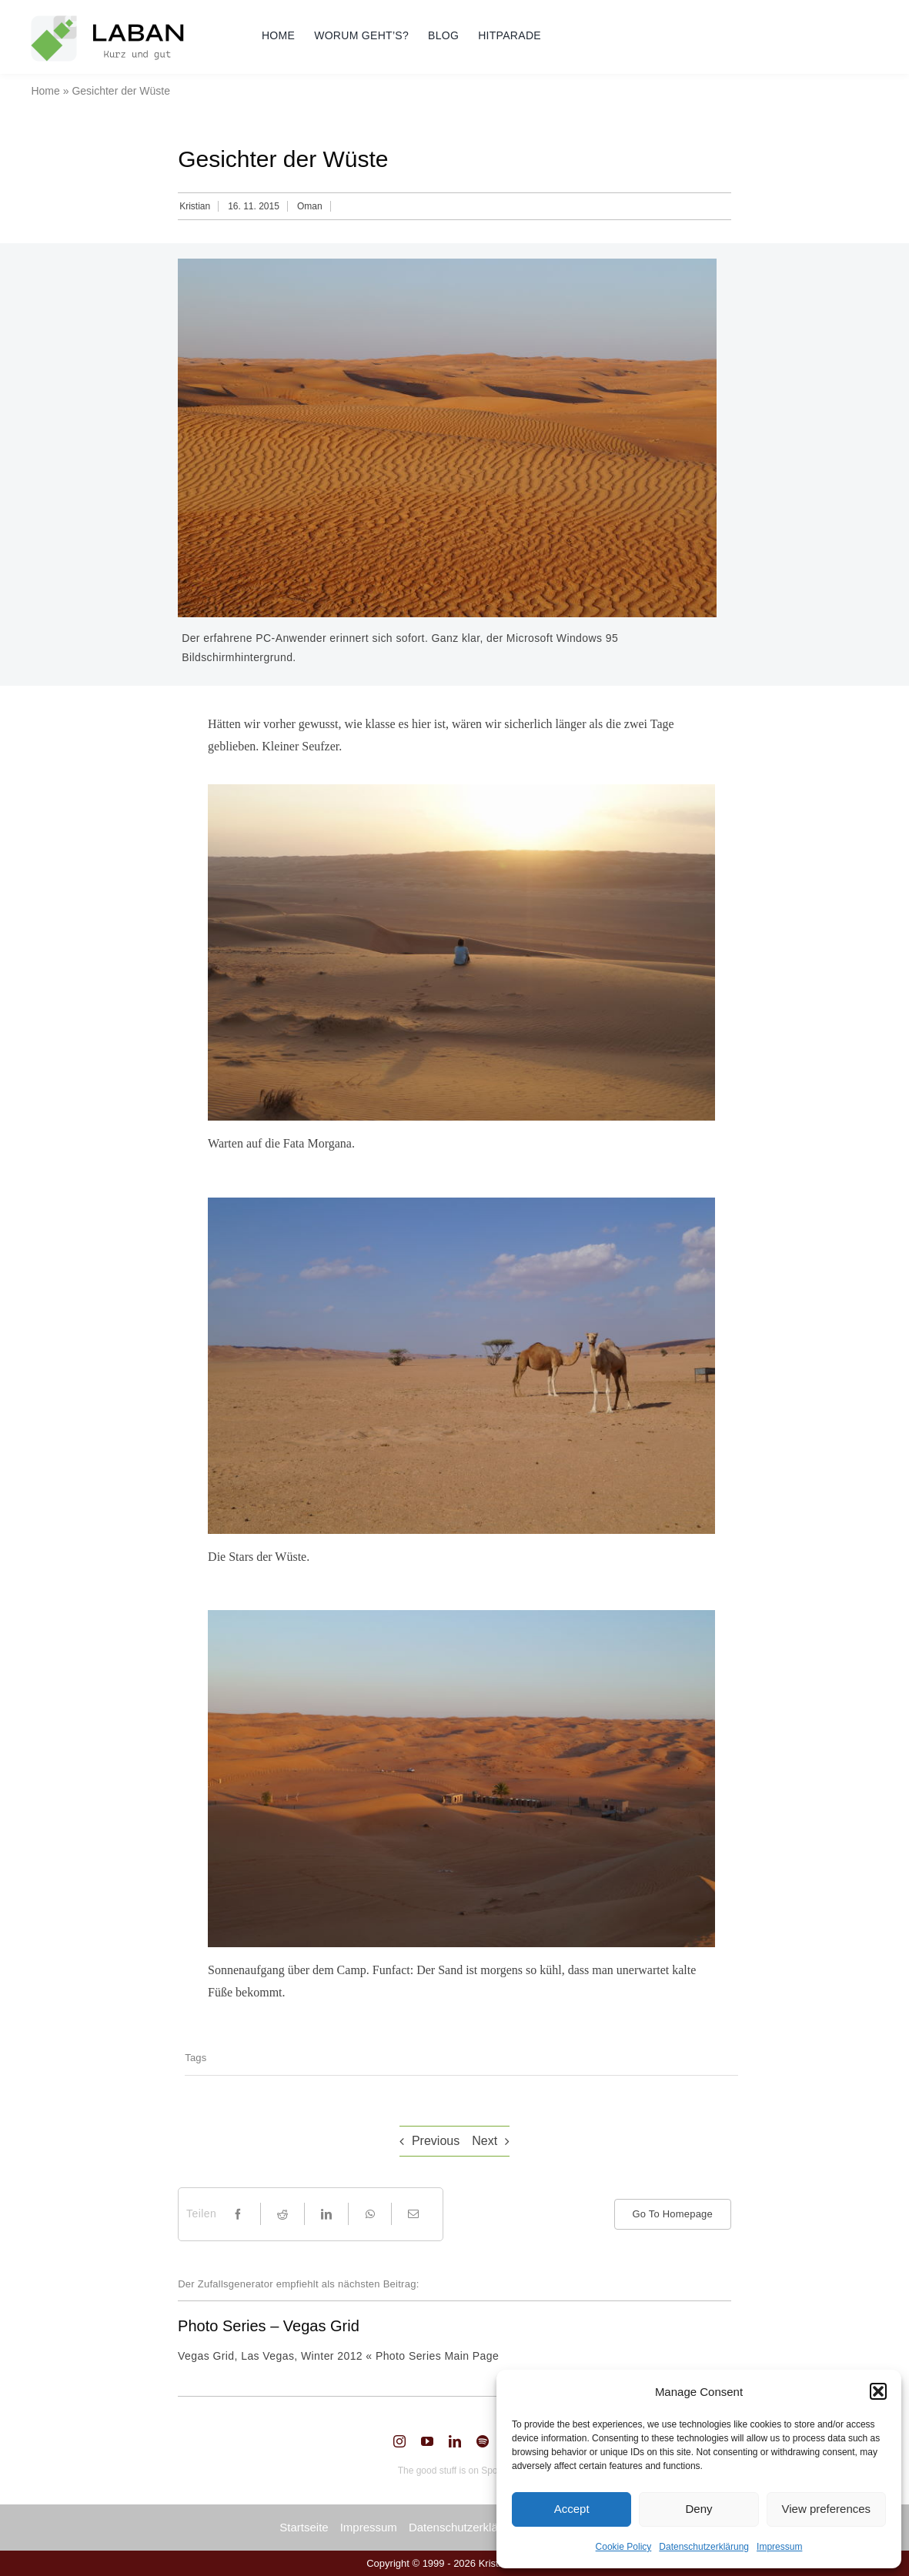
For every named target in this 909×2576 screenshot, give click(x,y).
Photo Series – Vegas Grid (268, 2325)
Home (45, 91)
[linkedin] (455, 2441)
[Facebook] (238, 2214)
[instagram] (399, 2441)
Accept (572, 2508)
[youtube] (427, 2441)
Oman (309, 206)
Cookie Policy (624, 2546)
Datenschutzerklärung (704, 2546)
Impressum (779, 2546)
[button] (878, 2391)
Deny (698, 2508)
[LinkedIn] (326, 2214)
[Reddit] (282, 2214)
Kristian (194, 206)
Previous (436, 2140)
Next (484, 2140)
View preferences (826, 2508)
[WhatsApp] (370, 2214)
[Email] (413, 2214)
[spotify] (482, 2441)
